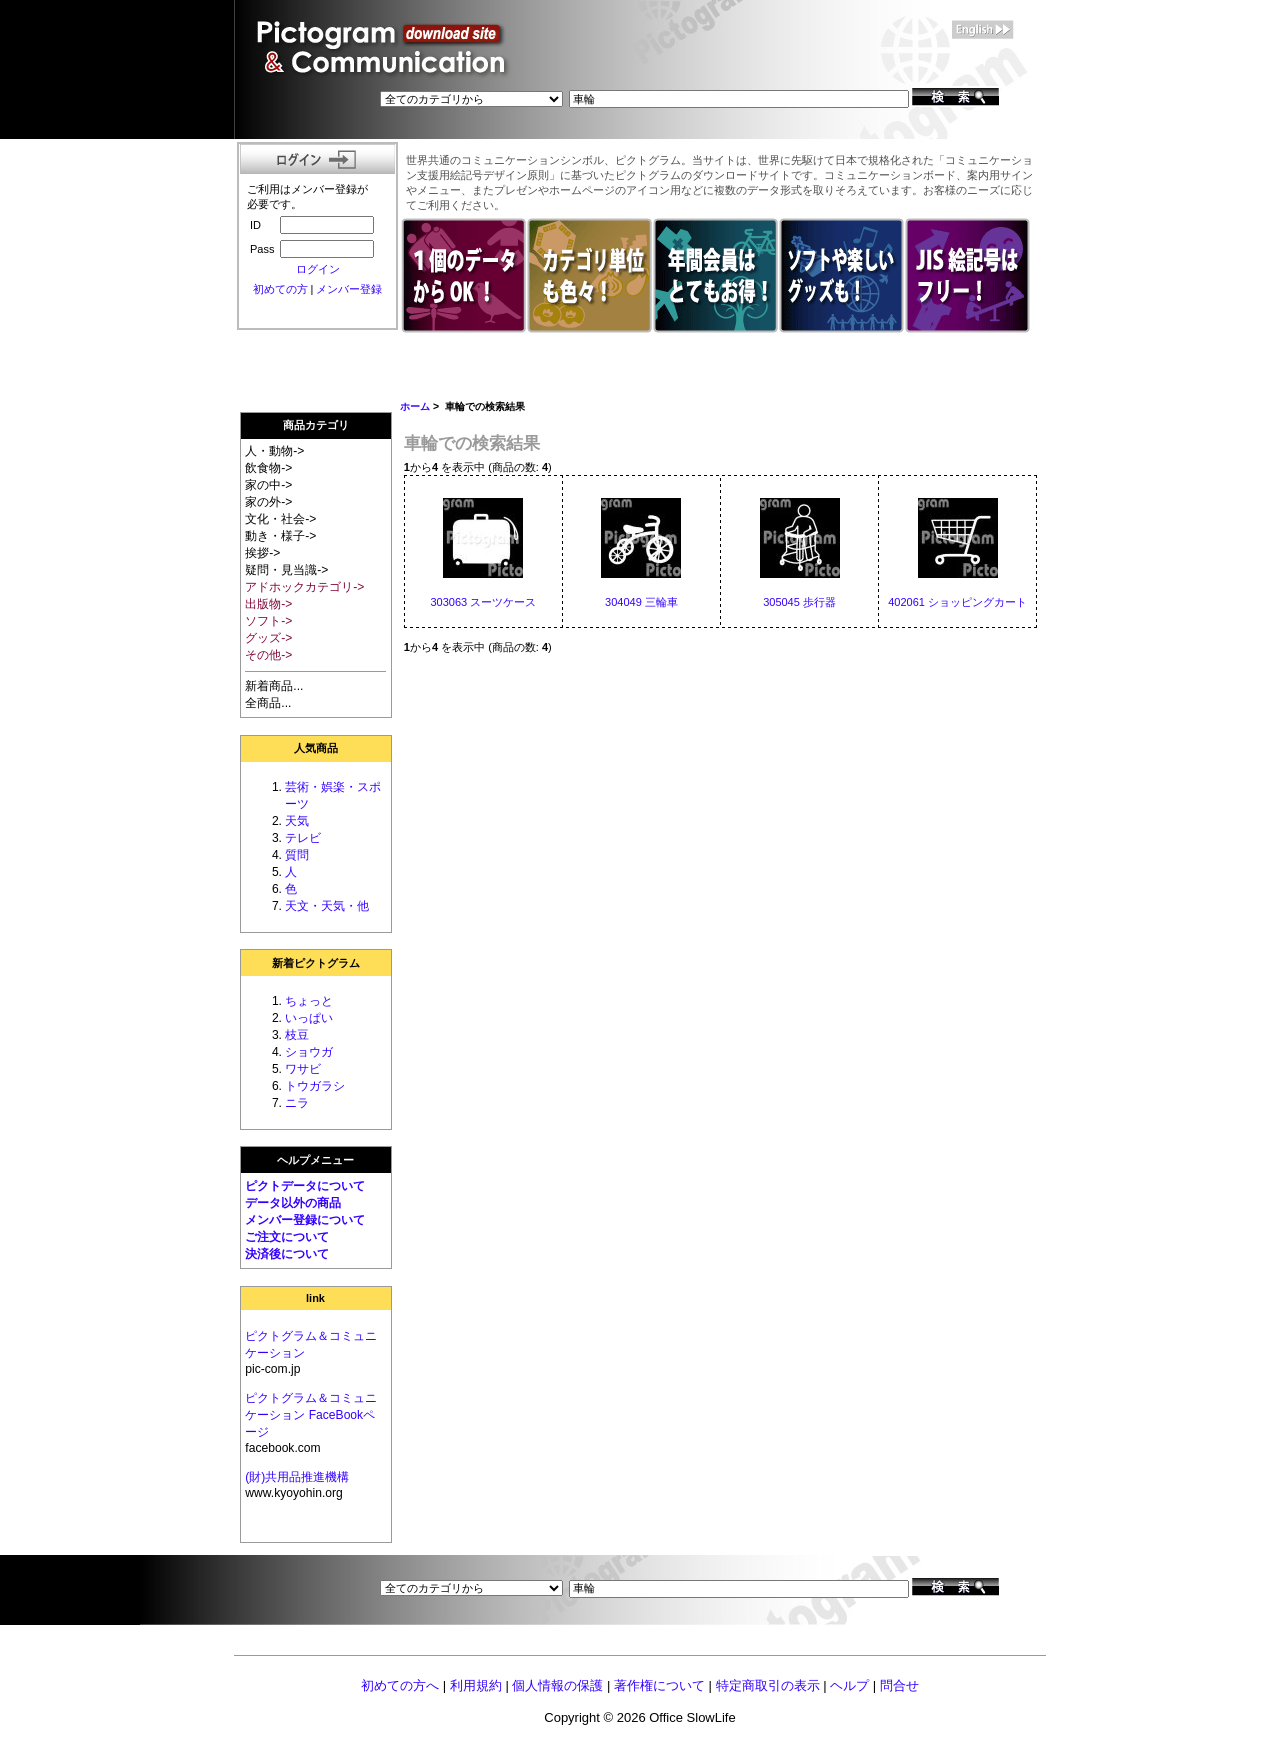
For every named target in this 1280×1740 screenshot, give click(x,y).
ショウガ (309, 1052)
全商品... (268, 703)
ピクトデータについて (305, 1186)
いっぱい (309, 1018)
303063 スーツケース (483, 602)
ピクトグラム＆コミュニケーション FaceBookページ (311, 1415)
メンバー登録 (349, 289)
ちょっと (309, 1001)
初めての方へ (400, 1685)
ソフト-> (268, 621)
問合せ (899, 1685)
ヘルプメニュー (315, 1160)
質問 (297, 855)
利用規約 (476, 1685)
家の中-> (268, 485)
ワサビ (303, 1069)
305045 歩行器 (799, 602)
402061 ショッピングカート (957, 602)
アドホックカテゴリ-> (304, 587)
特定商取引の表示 (768, 1685)
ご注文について (287, 1237)
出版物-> (268, 604)
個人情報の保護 (557, 1685)
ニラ (297, 1103)
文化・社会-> (280, 519)
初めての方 (280, 289)
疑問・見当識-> (286, 570)
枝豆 (297, 1035)
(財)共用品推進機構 (297, 1477)
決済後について (287, 1254)
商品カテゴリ (316, 425)
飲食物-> (268, 468)
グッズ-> (268, 638)
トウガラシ (315, 1086)
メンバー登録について (305, 1220)
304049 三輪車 (641, 602)
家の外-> (268, 502)
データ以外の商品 (293, 1203)
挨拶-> (262, 553)
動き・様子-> (280, 536)
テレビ (303, 838)
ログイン (318, 269)
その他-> (268, 655)
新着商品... (274, 686)
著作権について (659, 1685)
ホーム (415, 406)
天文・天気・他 (327, 906)
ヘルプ (849, 1685)
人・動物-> (274, 451)
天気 (297, 821)
